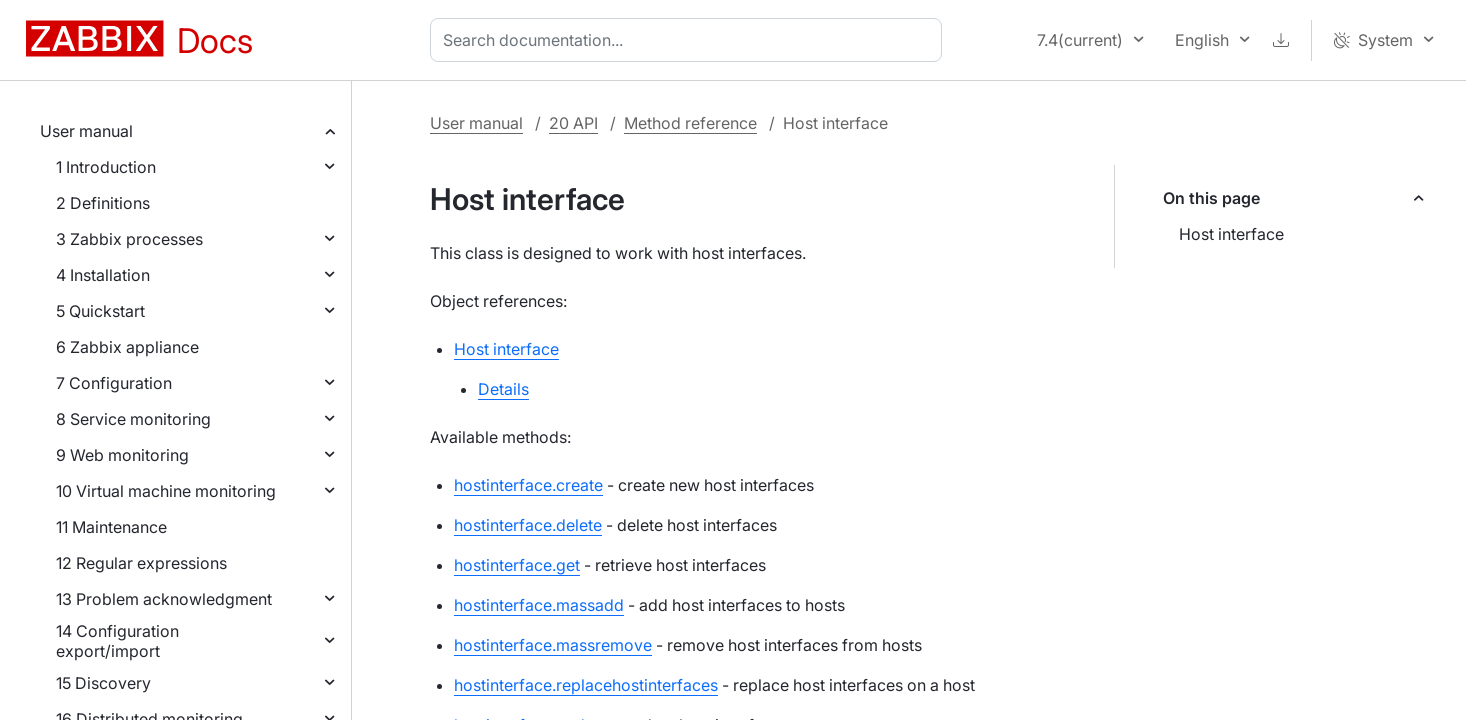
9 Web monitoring (122, 455)
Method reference (690, 123)
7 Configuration (114, 383)
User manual (86, 131)
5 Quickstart (100, 311)
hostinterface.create (528, 485)
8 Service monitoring (133, 419)
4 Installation (103, 275)
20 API (573, 123)
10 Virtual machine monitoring (166, 491)
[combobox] (690, 40)
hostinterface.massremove (553, 645)
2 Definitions (103, 203)
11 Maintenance (111, 527)
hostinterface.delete (528, 525)
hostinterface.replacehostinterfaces (586, 685)
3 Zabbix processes (129, 239)
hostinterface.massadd (539, 605)
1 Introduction (106, 167)
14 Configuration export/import (117, 641)
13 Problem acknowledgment (164, 599)
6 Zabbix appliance (127, 347)
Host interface (1231, 234)
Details (503, 389)
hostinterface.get (517, 565)
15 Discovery (103, 683)
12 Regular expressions (141, 563)
